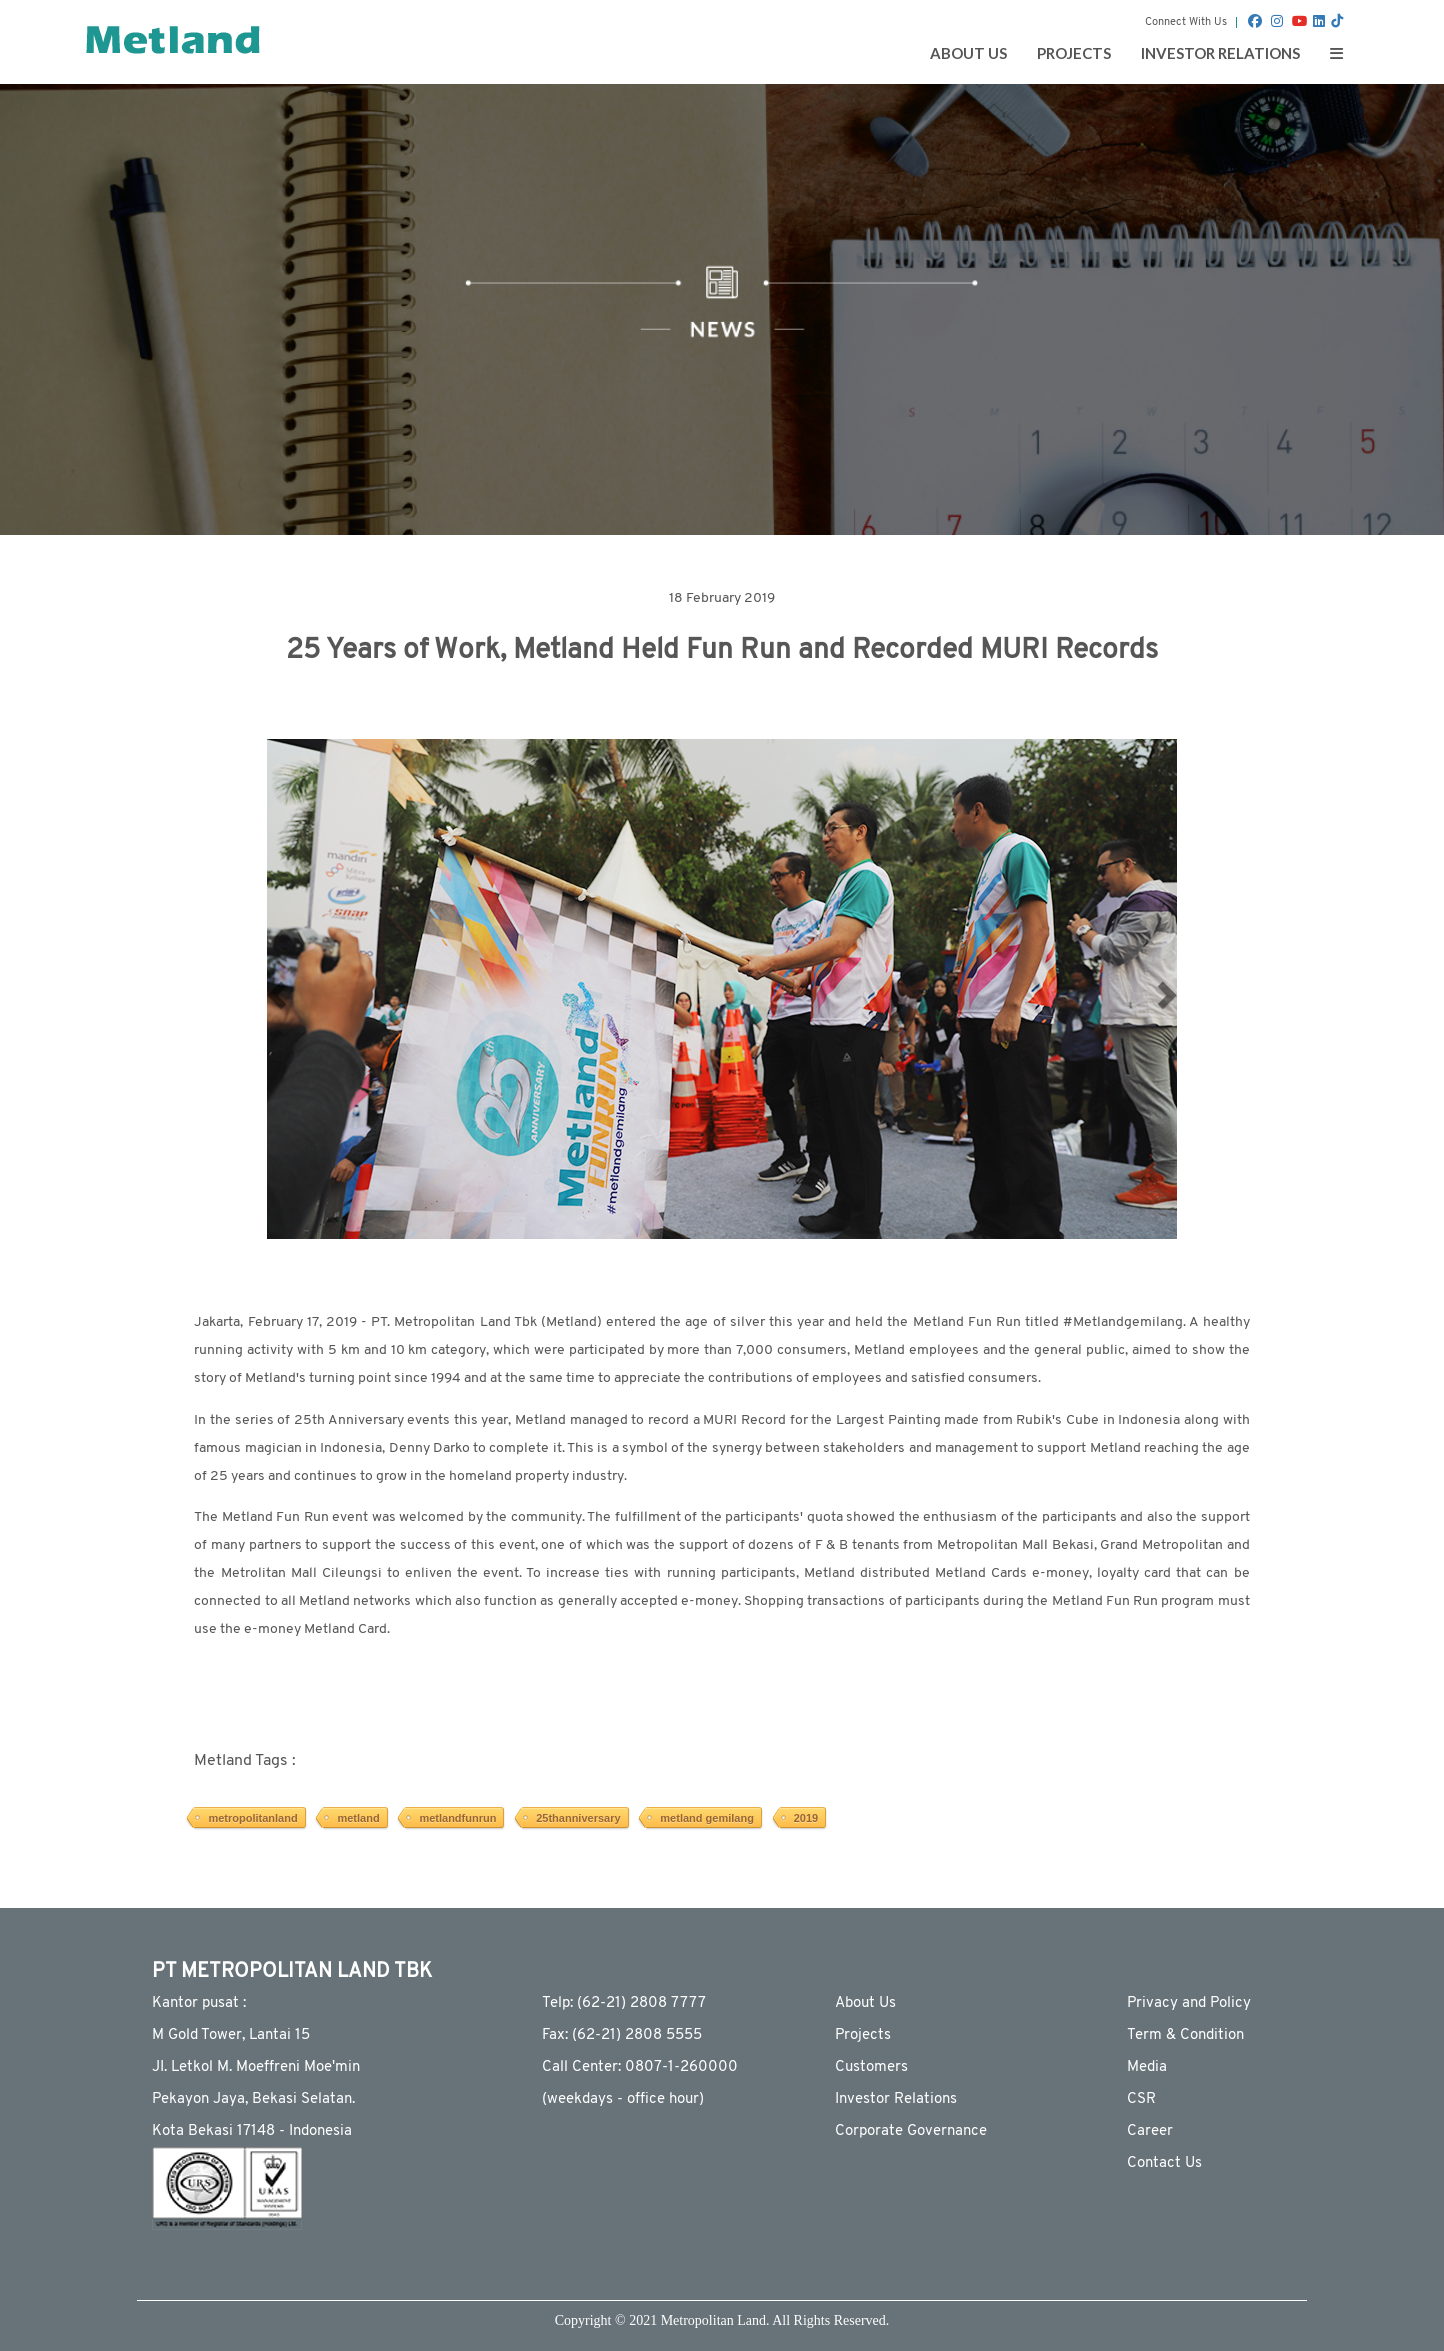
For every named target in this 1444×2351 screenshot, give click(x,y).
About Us (865, 2003)
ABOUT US (968, 53)
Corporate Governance (911, 2131)
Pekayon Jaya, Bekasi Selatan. (253, 2099)
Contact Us (1164, 2163)
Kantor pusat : (199, 2003)
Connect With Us (1186, 22)
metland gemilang (707, 1818)
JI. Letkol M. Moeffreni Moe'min (256, 2067)
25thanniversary (578, 1818)
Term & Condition (1185, 2035)
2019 (806, 1818)
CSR (1141, 2099)
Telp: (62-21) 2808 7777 (624, 2003)
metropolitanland (252, 1818)
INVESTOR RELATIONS (1220, 53)
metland (358, 1818)
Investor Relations (896, 2099)
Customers (871, 2067)
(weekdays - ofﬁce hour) (623, 2099)
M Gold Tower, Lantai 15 (231, 2035)
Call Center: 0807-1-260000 (640, 2067)
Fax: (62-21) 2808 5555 (622, 2035)
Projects (863, 2035)
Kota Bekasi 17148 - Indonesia (252, 2131)
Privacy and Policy (1189, 2003)
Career (1150, 2131)
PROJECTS (1074, 53)
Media (1147, 2067)
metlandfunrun (457, 1818)
